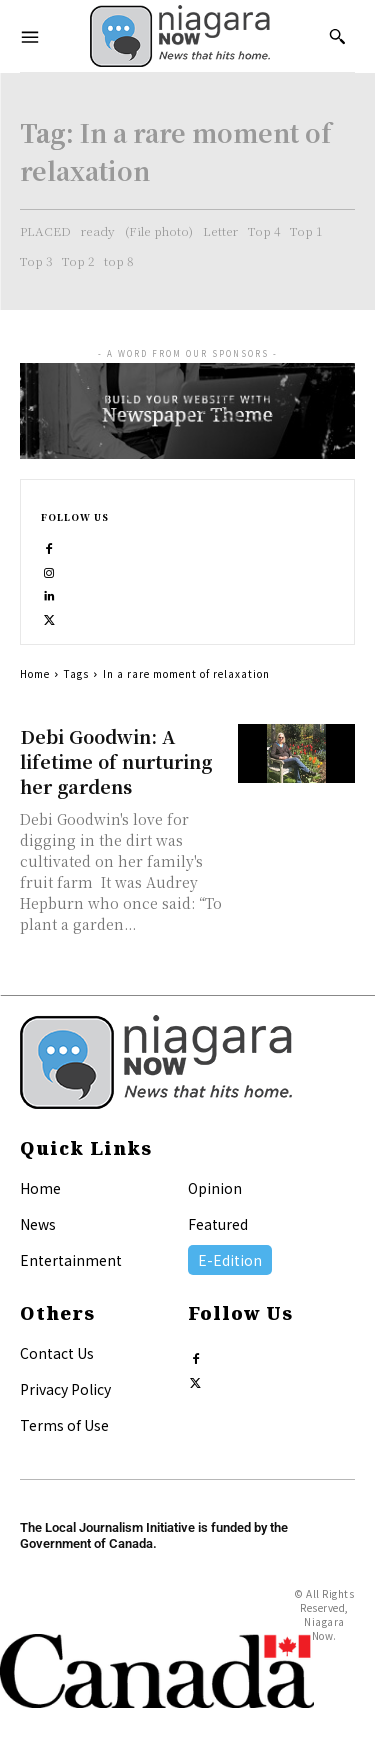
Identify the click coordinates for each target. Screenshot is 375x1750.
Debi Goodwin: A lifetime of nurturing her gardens (116, 761)
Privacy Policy (65, 1389)
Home (35, 673)
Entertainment (71, 1260)
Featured (218, 1224)
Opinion (215, 1188)
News (38, 1224)
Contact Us (57, 1353)
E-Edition (230, 1260)
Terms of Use (64, 1425)
